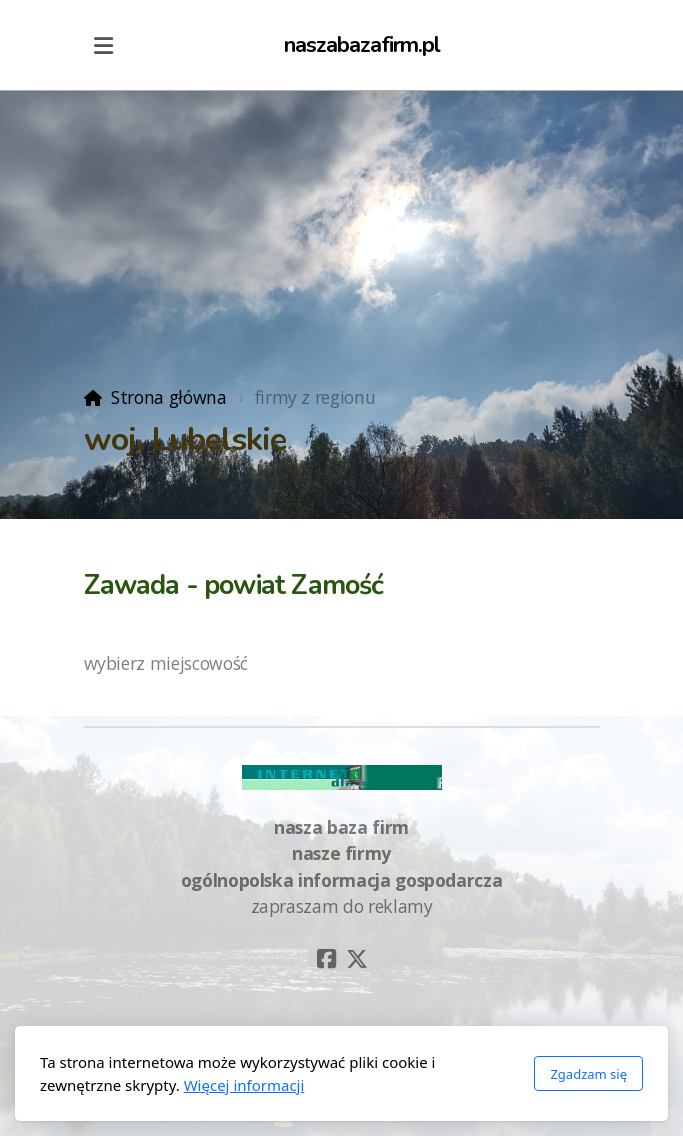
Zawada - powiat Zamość (234, 585)
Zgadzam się (588, 1074)
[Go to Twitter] (357, 959)
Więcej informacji (244, 1085)
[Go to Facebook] (327, 959)
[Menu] (104, 45)
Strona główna (168, 397)
